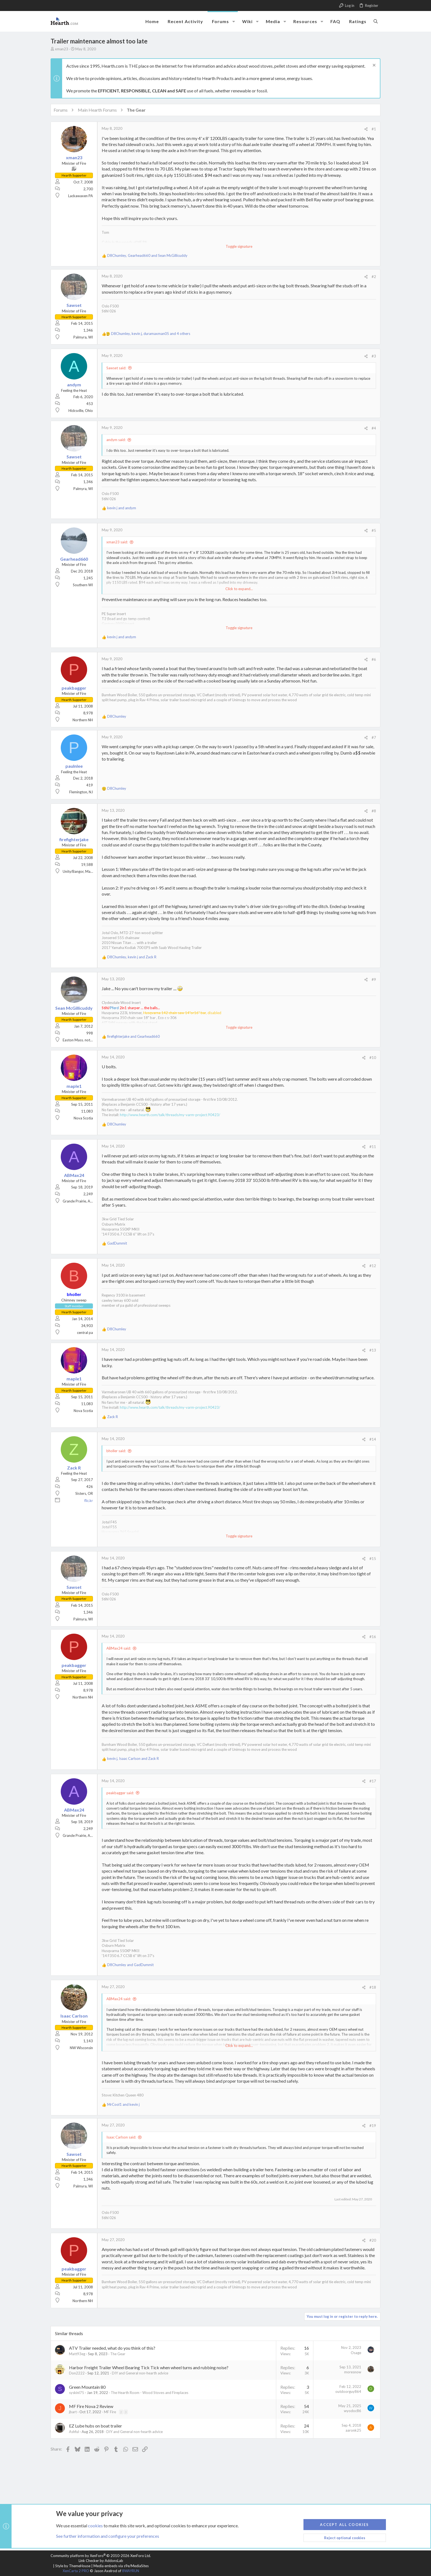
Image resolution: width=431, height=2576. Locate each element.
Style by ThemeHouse (72, 2566)
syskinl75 (76, 2392)
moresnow (352, 2372)
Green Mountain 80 (87, 2387)
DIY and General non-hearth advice (140, 2373)
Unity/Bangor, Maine (79, 871)
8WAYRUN (130, 2571)
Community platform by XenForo (101, 2555)
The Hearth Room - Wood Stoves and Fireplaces (149, 2392)
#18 (372, 1987)
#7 (374, 737)
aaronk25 (353, 2430)
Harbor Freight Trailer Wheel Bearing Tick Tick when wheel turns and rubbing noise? (148, 2367)
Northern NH (83, 720)
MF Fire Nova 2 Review (91, 2406)
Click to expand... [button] (239, 589)
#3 (374, 356)
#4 (374, 428)
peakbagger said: (120, 1793)
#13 (372, 1350)
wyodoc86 (352, 2411)
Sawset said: (116, 368)
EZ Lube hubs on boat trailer (95, 2425)
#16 (372, 1636)
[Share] (366, 129)
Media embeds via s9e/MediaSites (121, 2566)
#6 (374, 659)
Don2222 (77, 2373)
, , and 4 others (150, 333)
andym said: (116, 439)
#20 (372, 2240)
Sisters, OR (84, 1493)
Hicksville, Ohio (80, 410)
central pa (85, 1332)
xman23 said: (117, 542)
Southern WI (83, 585)
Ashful (74, 2431)
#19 (372, 2125)
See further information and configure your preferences (107, 2536)
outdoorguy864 (348, 2391)
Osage (356, 2353)
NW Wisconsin (81, 2048)
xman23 (61, 49)
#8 (374, 811)
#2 (374, 276)
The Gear (117, 2354)
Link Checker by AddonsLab (101, 2560)
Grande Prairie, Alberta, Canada (88, 1201)
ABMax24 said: (118, 1648)
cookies (95, 2525)
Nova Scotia (83, 1118)
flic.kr (88, 1500)
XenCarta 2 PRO (76, 2571)
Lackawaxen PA (80, 196)
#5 (374, 530)
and (121, 508)
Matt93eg (77, 2354)
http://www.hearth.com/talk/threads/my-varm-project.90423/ (170, 1115)
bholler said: (116, 1451)
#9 (374, 979)
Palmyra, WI (83, 337)
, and (147, 255)
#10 (372, 1057)
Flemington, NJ (81, 792)
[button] (234, 21)
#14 (372, 1439)
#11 (372, 1146)
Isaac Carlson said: (121, 2137)
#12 (372, 1266)
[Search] (375, 21)
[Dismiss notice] (373, 66)
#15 (372, 1558)
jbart (73, 2412)
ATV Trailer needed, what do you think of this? (112, 2348)
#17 (372, 1781)
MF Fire (110, 2412)
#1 (374, 129)
